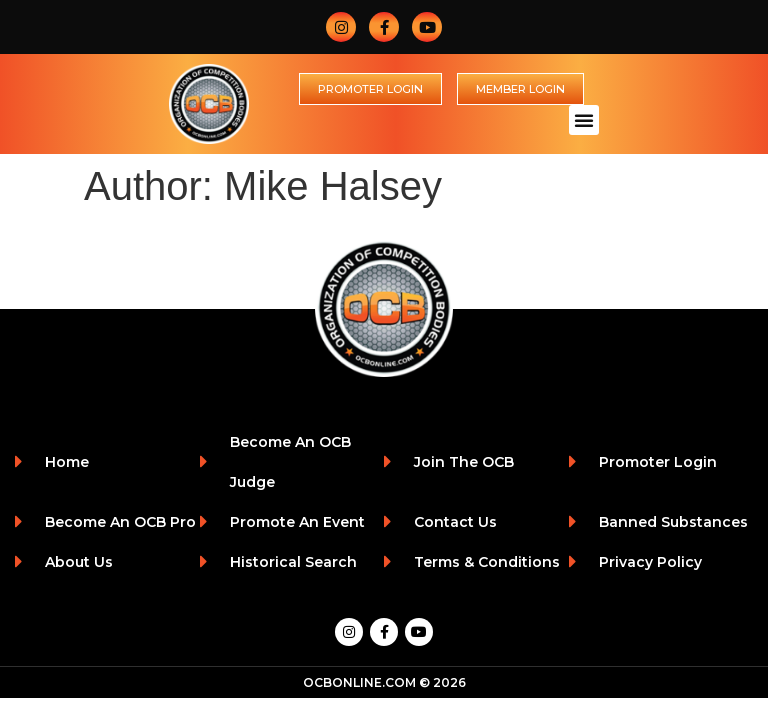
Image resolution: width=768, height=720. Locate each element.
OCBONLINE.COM (359, 682)
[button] (584, 120)
